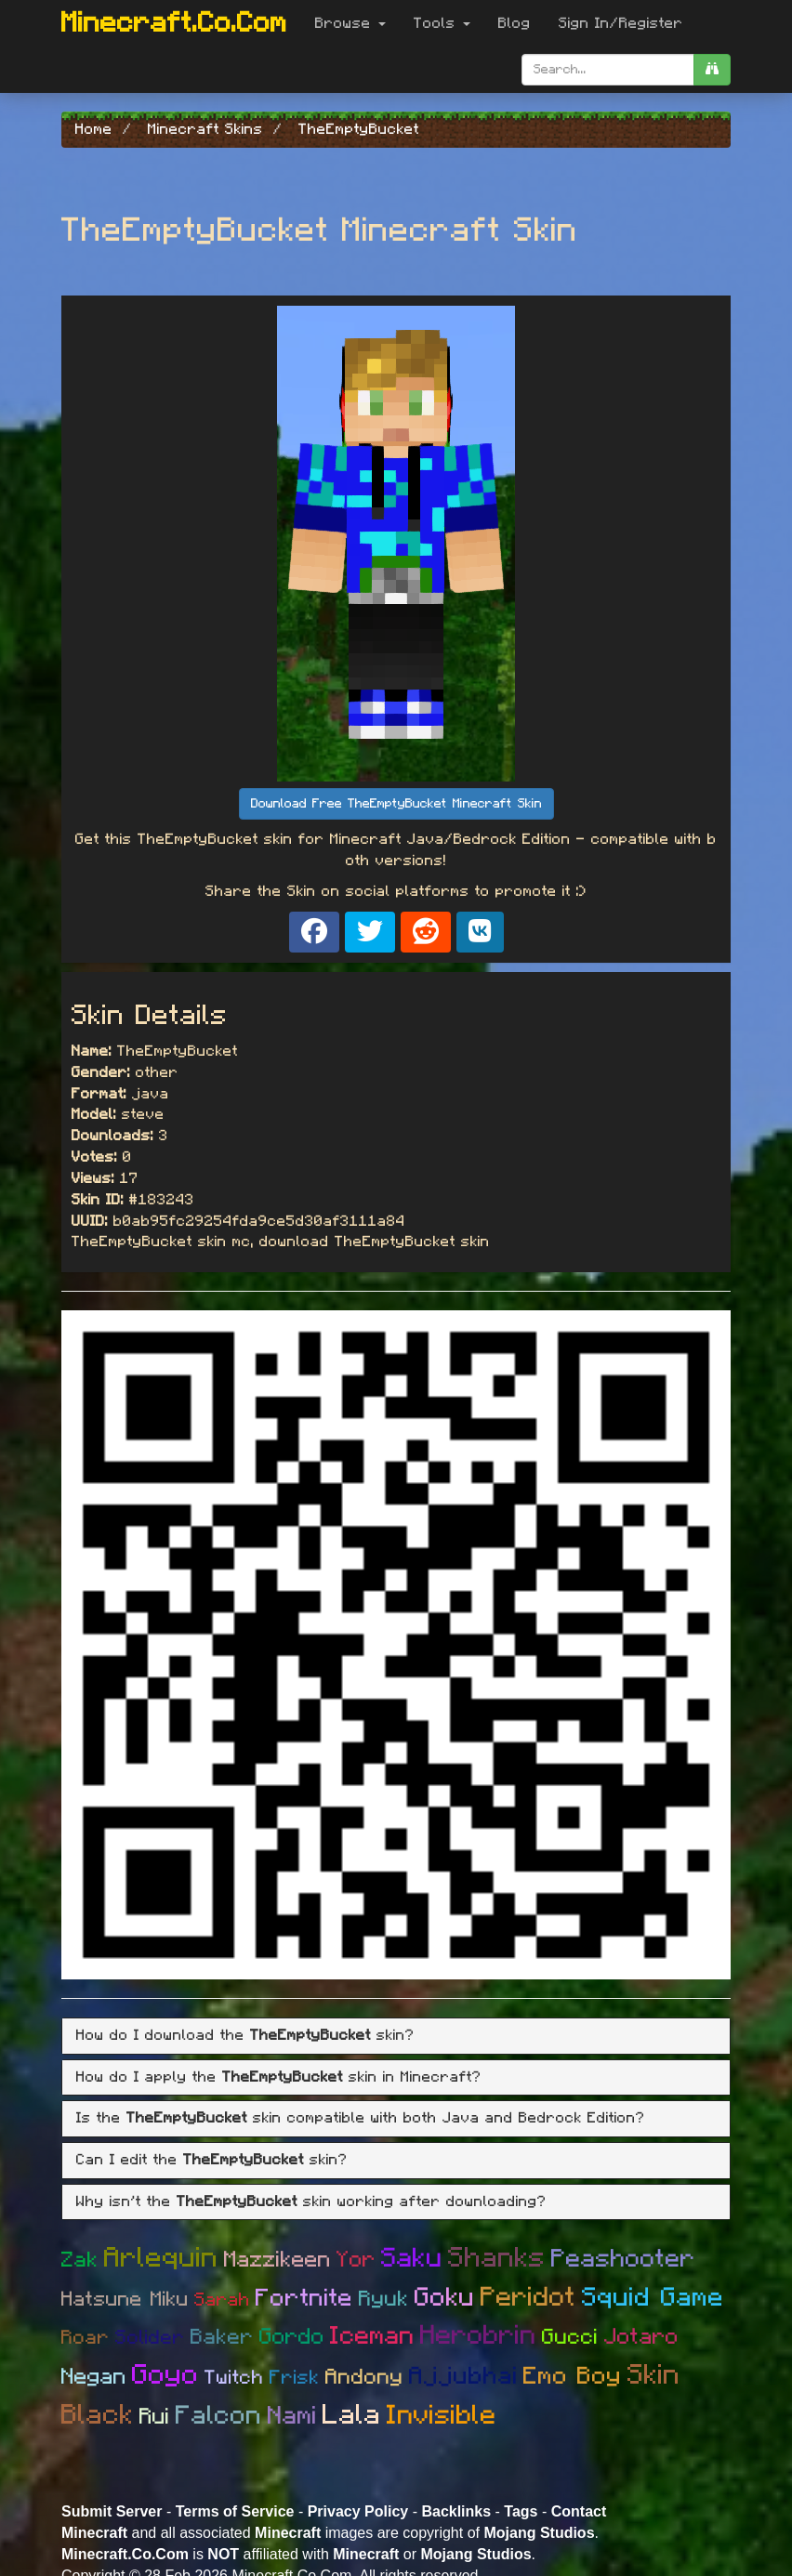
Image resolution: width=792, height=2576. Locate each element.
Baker (222, 2337)
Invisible (441, 2415)
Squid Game (653, 2298)
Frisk (295, 2377)
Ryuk (384, 2299)
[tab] (396, 2036)
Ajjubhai (463, 2376)
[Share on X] (370, 932)
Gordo (291, 2337)
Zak (80, 2260)
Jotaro (641, 2337)
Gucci (570, 2337)
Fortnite (304, 2298)
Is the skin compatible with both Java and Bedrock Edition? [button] (360, 2117)
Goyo (165, 2375)
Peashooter (623, 2258)
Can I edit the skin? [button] (212, 2159)
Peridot (528, 2297)
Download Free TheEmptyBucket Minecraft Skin (396, 803)
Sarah (222, 2300)
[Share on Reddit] (426, 932)
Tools (442, 23)
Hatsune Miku (125, 2299)
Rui (154, 2417)
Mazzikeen (277, 2260)
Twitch (234, 2377)
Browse (350, 23)
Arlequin (161, 2258)
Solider (150, 2337)
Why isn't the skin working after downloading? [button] (311, 2201)
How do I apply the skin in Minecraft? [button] (279, 2077)
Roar (85, 2337)
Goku (445, 2298)
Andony (364, 2377)
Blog (514, 23)
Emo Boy (572, 2376)
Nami (292, 2415)
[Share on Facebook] (314, 932)
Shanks (497, 2258)
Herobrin (478, 2335)
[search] (712, 69)
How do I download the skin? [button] (245, 2035)
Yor (356, 2260)
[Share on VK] (480, 932)
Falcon (219, 2416)
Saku (411, 2258)
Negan (93, 2377)
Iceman (372, 2335)
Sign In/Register (621, 23)
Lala (352, 2415)
